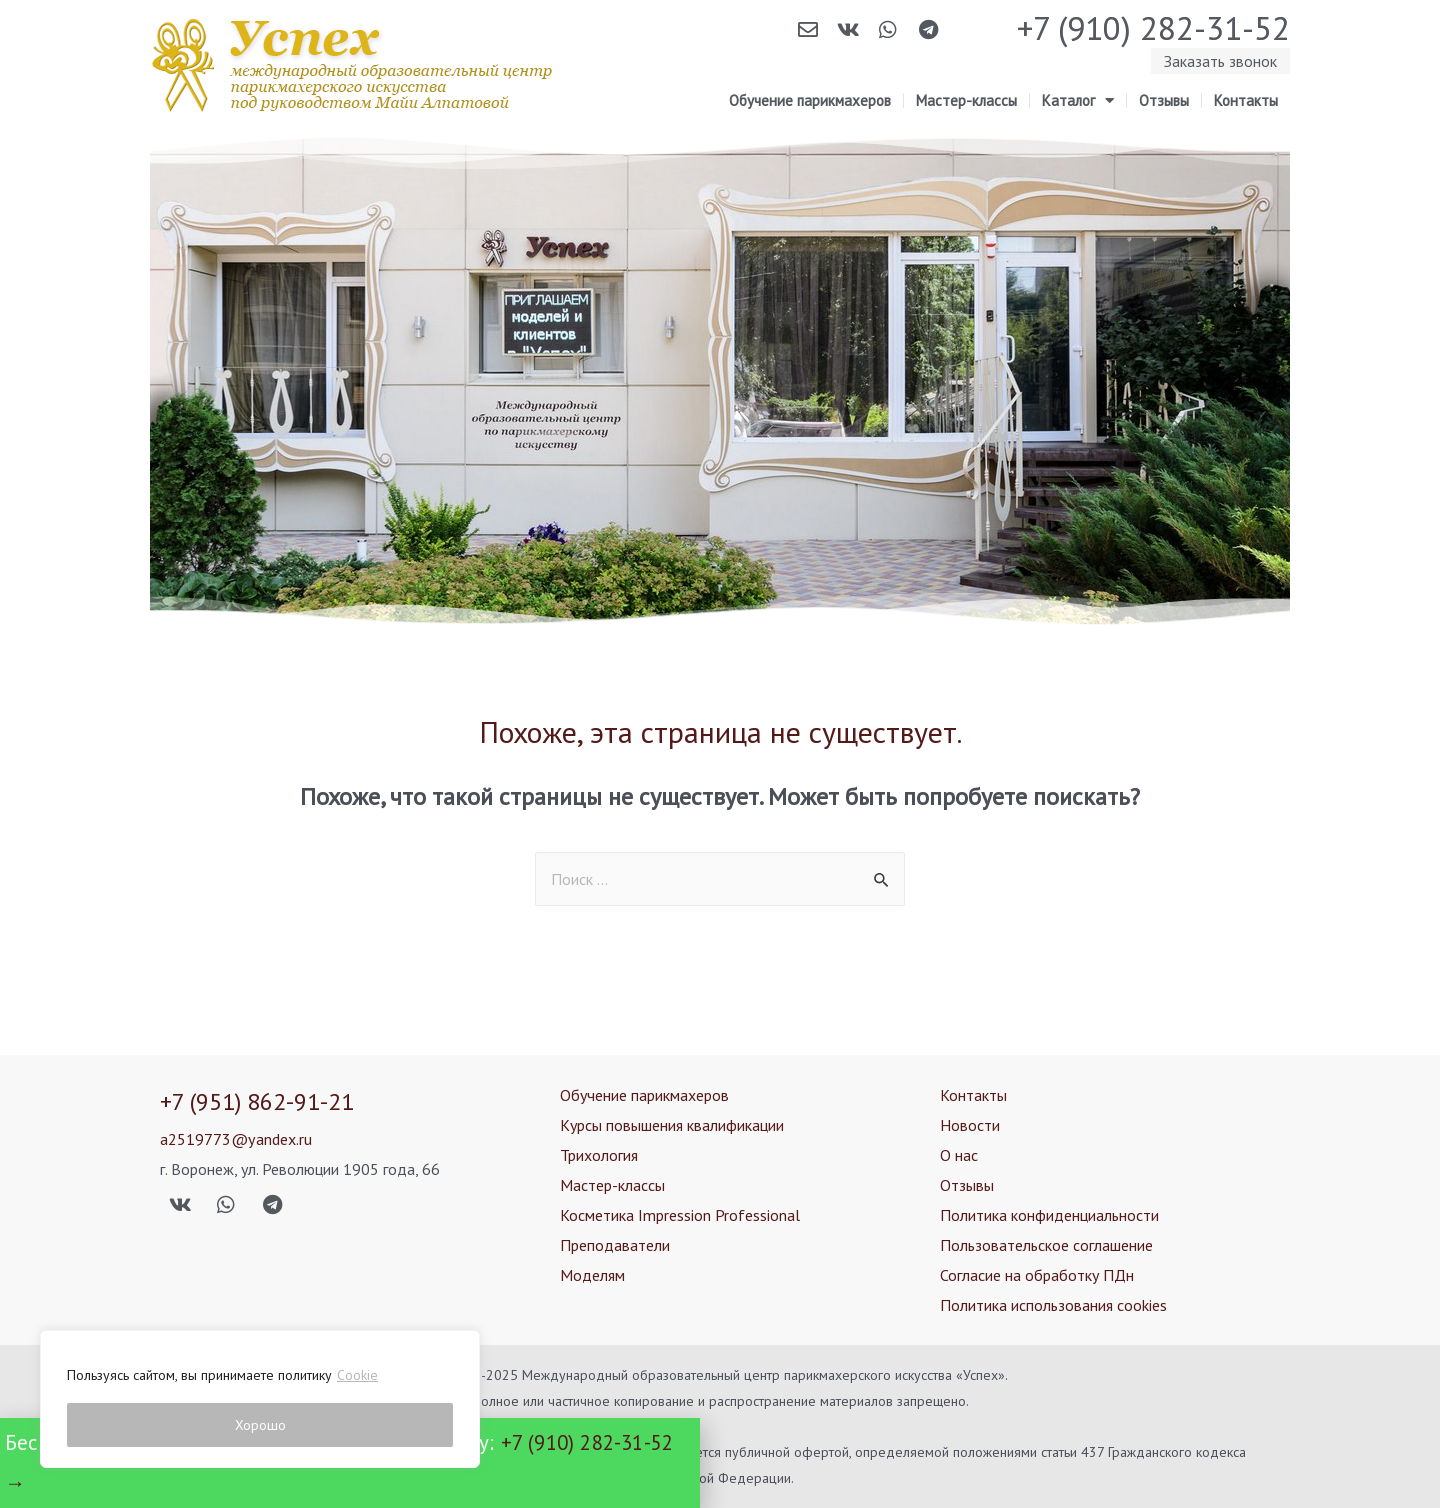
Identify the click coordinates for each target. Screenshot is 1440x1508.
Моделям (592, 1275)
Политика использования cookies (1053, 1305)
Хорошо (260, 1425)
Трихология (599, 1155)
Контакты (1246, 100)
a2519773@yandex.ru (235, 1139)
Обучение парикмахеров (810, 100)
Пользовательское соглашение (1046, 1245)
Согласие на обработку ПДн (1037, 1275)
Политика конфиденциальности (1049, 1215)
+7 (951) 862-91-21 (257, 1101)
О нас (959, 1155)
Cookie (357, 1375)
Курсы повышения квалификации (672, 1125)
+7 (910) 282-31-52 (1153, 27)
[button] (1220, 61)
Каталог (1078, 101)
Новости (970, 1125)
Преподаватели (615, 1245)
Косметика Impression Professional (680, 1215)
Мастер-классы (966, 100)
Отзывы (1164, 100)
